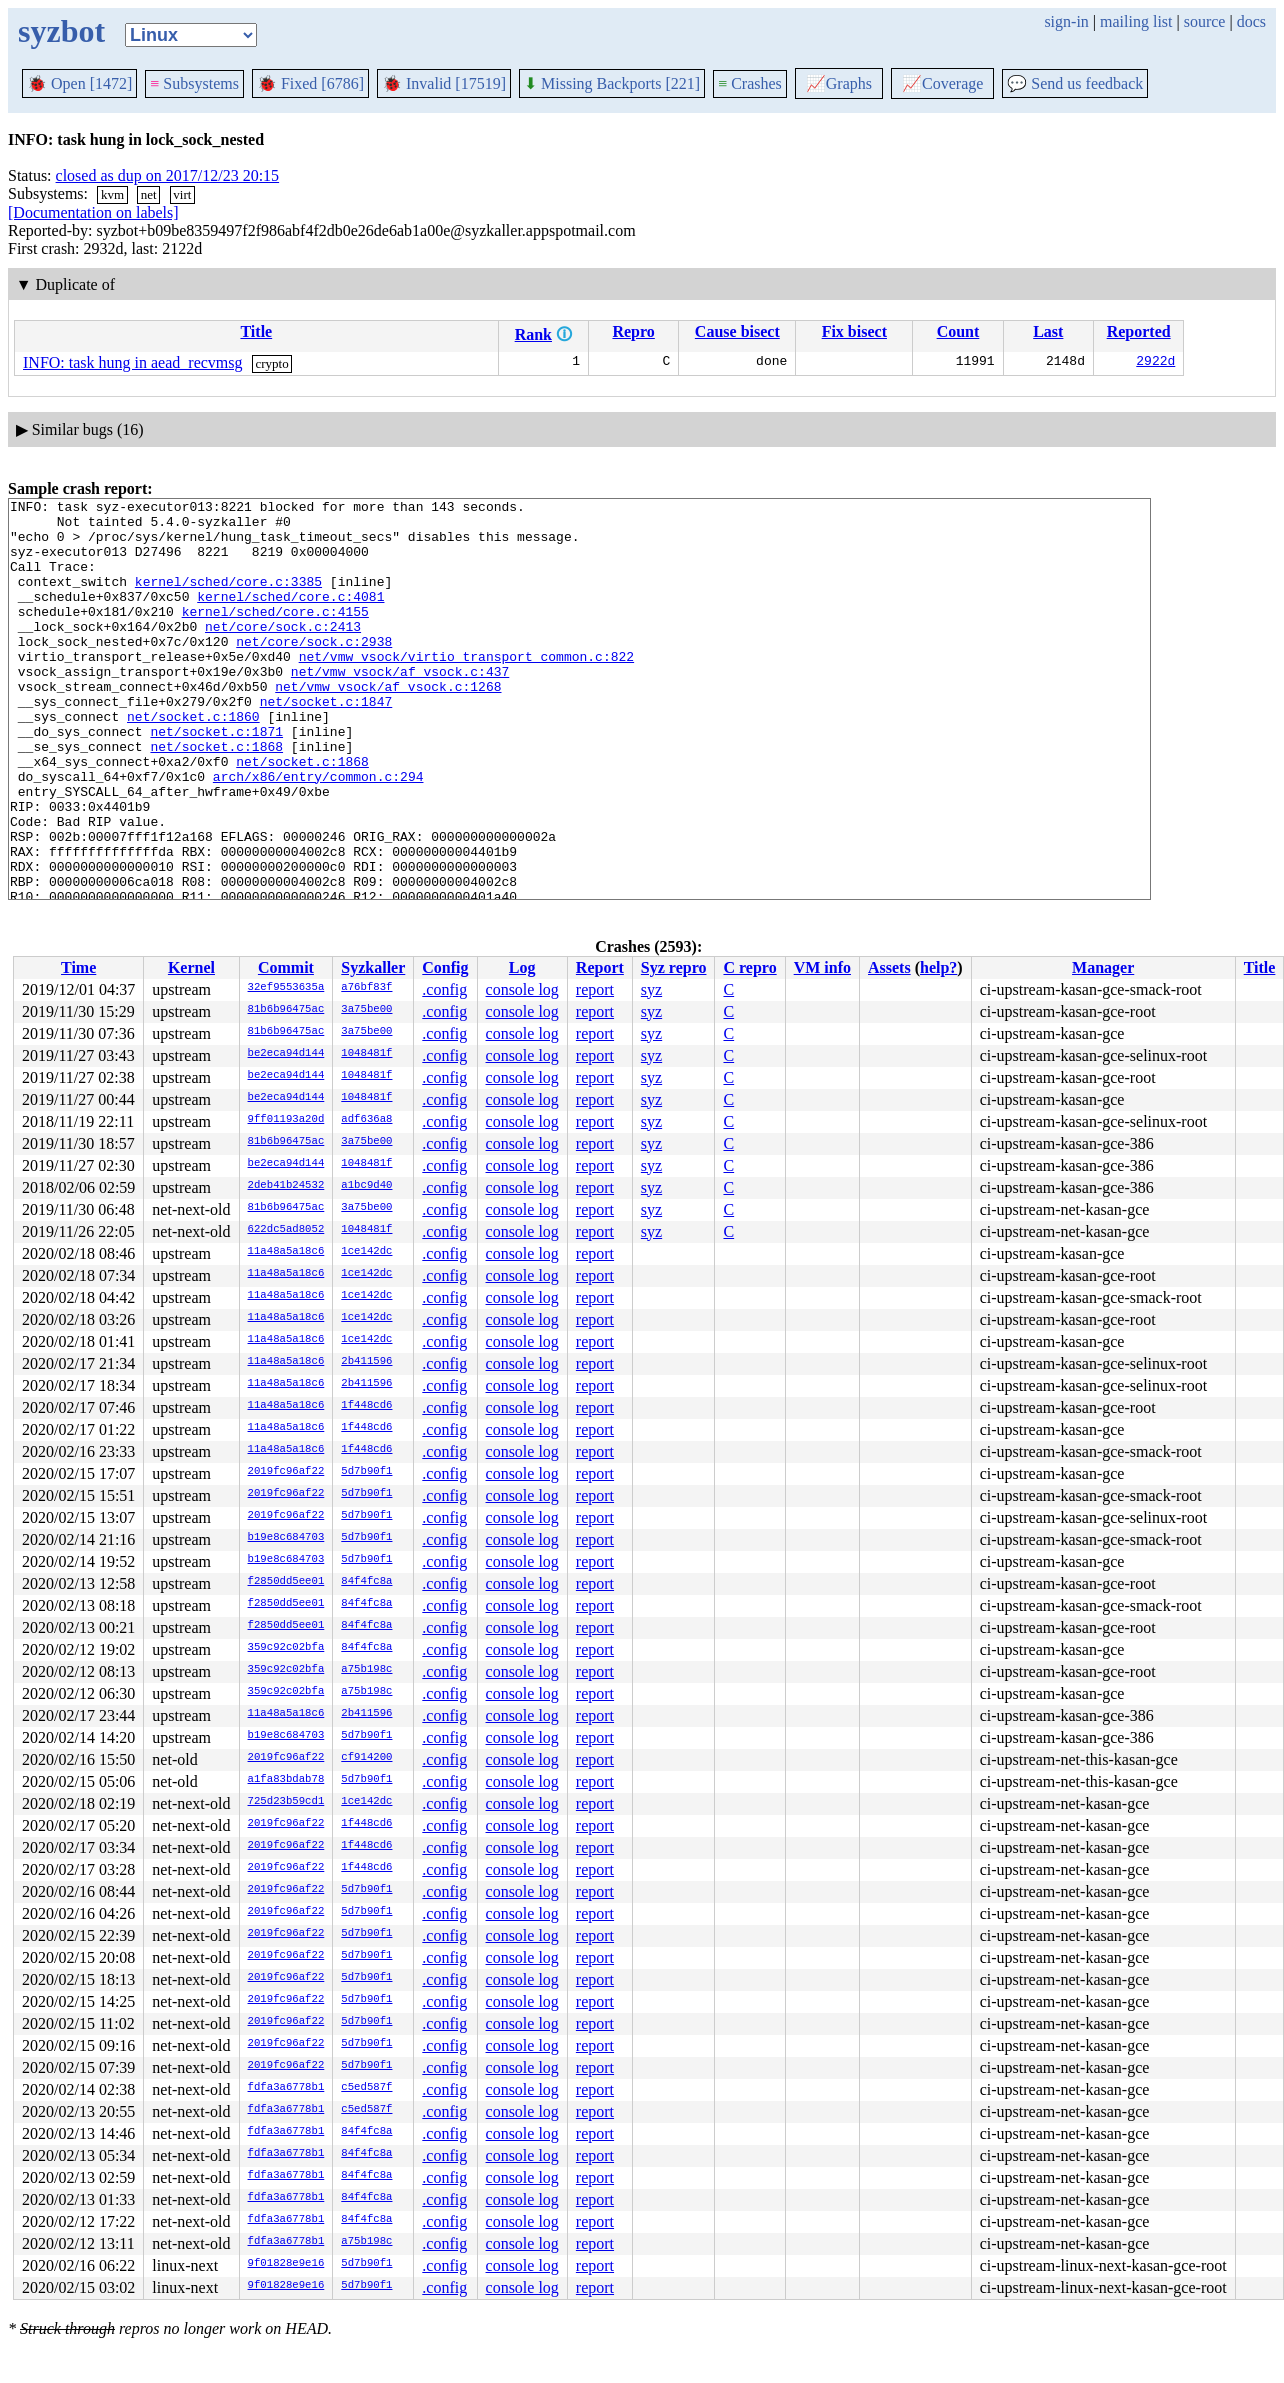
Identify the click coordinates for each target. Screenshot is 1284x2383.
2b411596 (366, 1362)
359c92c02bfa (286, 1648)
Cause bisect (737, 331)
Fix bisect (854, 331)
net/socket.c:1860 (193, 761)
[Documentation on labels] (93, 212)
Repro (633, 331)
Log (522, 967)
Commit (286, 967)
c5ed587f (366, 2088)
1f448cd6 (366, 1406)
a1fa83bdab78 (286, 1780)
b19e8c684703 (286, 1538)
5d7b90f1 (366, 1472)
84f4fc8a (366, 1582)
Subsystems (194, 83)
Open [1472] (79, 83)
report (595, 989)
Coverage (942, 83)
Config (445, 967)
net (149, 194)
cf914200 (366, 1758)
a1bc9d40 (366, 1186)
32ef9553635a (286, 988)
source (1205, 21)
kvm (112, 194)
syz (651, 989)
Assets (889, 967)
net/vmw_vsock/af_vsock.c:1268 (388, 725)
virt (182, 194)
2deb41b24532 (286, 1186)
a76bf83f (366, 988)
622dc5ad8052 (286, 1230)
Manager (1103, 967)
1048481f (366, 1054)
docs (1251, 21)
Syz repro (674, 967)
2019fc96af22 (286, 1472)
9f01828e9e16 (286, 2264)
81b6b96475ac (286, 1010)
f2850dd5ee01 (286, 1582)
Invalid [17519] (444, 83)
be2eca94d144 (286, 1054)
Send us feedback (1075, 83)
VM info (822, 967)
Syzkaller (373, 967)
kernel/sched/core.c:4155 (275, 635)
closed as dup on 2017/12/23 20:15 (168, 175)
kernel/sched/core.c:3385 (228, 599)
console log (522, 989)
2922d (1155, 363)
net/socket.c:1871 (216, 779)
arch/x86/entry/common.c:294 (318, 833)
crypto (272, 363)
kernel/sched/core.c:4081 (290, 617)
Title (256, 331)
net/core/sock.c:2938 (314, 671)
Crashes (750, 83)
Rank (533, 334)
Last (1048, 331)
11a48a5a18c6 (286, 1252)
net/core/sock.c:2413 (283, 653)
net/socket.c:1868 (216, 797)
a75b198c (366, 1670)
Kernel (191, 967)
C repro (749, 967)
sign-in (1066, 21)
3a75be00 (366, 1010)
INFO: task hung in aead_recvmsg (133, 362)
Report (600, 967)
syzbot (61, 31)
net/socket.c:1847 (326, 743)
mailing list (1136, 21)
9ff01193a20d (286, 1120)
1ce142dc (366, 1252)
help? (938, 967)
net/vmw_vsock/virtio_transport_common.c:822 (466, 689)
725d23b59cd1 (286, 1802)
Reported (1139, 331)
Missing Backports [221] (612, 83)
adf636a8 (366, 1120)
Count (958, 331)
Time (78, 967)
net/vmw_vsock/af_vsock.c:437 (400, 707)
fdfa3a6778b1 (286, 2088)
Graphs (839, 83)
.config (444, 989)
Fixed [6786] (310, 83)
